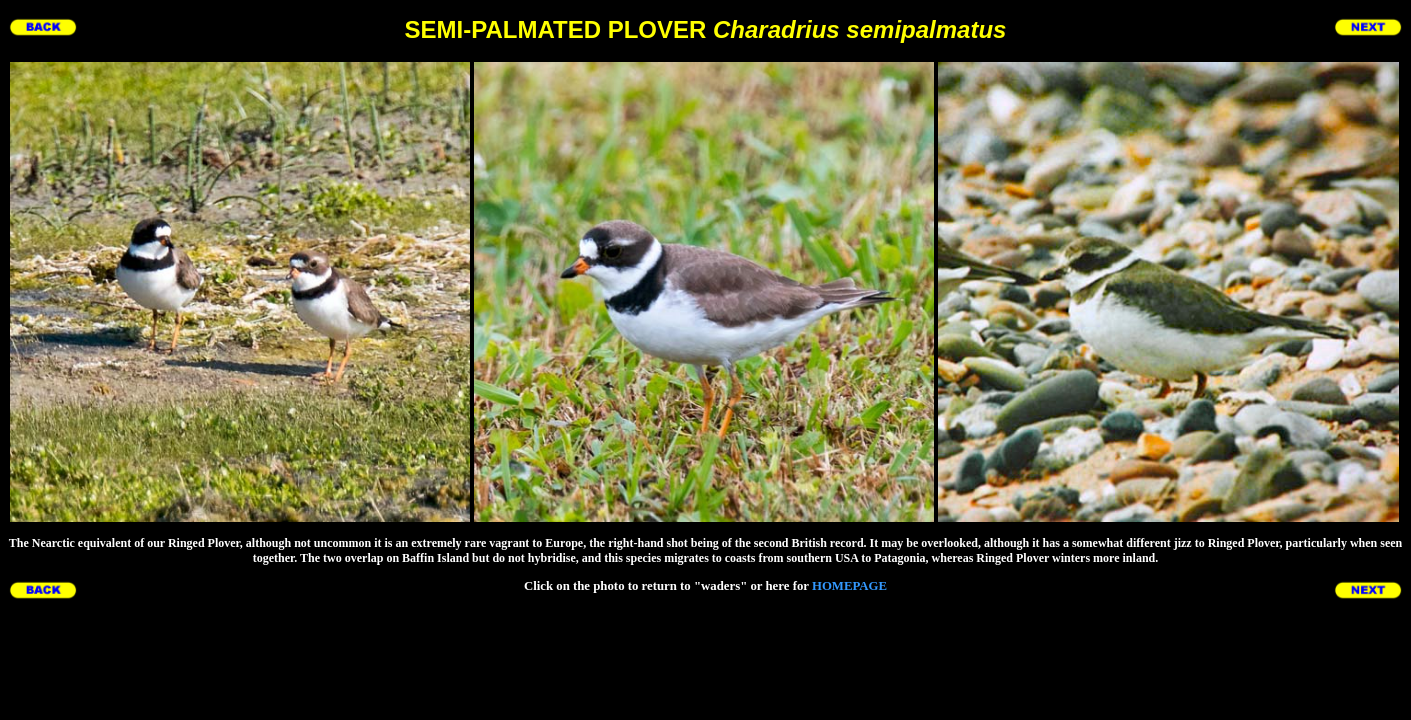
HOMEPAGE (849, 586)
